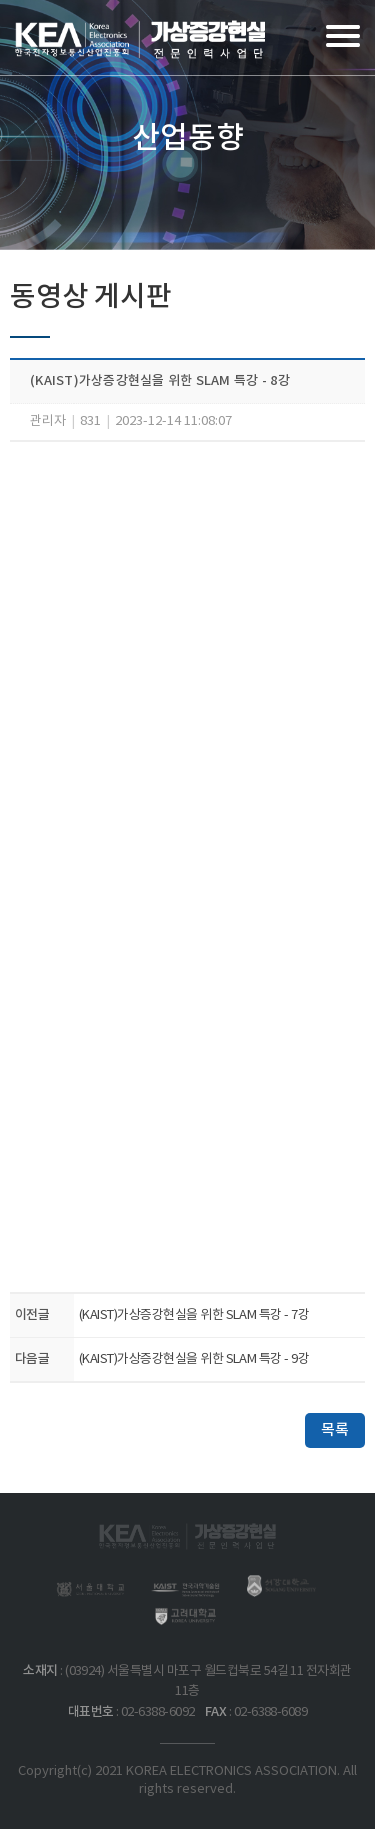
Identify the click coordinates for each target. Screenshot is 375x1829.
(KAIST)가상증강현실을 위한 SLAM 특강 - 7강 (194, 1315)
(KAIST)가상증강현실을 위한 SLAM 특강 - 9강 (194, 1359)
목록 (335, 1430)
